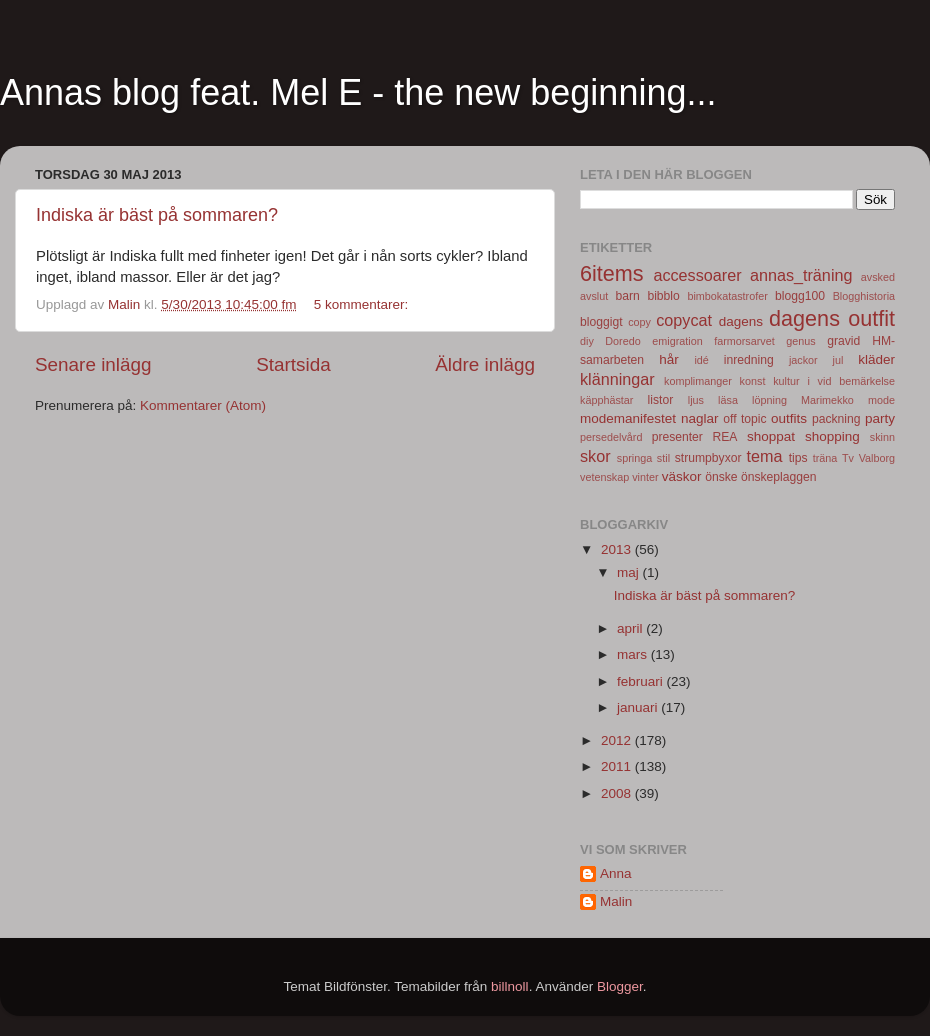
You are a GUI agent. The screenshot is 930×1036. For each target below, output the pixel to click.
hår (669, 359)
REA (725, 437)
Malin (616, 901)
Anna (616, 873)
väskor (682, 476)
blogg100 (800, 296)
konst (753, 381)
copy (639, 322)
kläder (876, 359)
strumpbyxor (708, 458)
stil (663, 458)
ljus (696, 400)
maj (630, 572)
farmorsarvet (744, 341)
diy (587, 341)
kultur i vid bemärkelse (834, 381)
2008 (618, 793)
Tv (848, 458)
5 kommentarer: (363, 304)
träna (825, 458)
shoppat (771, 436)
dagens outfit (832, 318)
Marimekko (827, 400)
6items (612, 273)
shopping (832, 436)
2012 (618, 740)
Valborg (877, 458)
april (631, 628)
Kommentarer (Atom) (203, 405)
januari (639, 707)
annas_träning (801, 275)
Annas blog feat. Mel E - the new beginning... (358, 92)
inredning (749, 360)
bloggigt (601, 322)
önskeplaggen (779, 477)
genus (800, 341)
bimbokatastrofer (727, 296)
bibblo (663, 296)
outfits (789, 418)
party (880, 418)
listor (661, 400)
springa (634, 458)
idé (701, 360)
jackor (803, 360)
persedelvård (611, 437)
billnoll (510, 986)
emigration (677, 341)
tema (765, 456)
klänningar (617, 379)
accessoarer (697, 275)
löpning (769, 400)
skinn (882, 437)
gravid (843, 341)
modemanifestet (628, 418)
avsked (878, 277)
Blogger (620, 986)
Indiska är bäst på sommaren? (157, 215)
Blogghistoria (864, 296)
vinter (645, 477)
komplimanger (698, 381)
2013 (618, 549)
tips (798, 458)
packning (836, 419)
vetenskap (604, 477)
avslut (594, 296)
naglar (700, 418)
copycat (684, 320)
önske (721, 477)
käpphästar (606, 400)
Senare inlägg (93, 364)
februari (642, 681)
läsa (728, 400)
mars (634, 654)
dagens (741, 321)
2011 (618, 766)
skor (595, 456)
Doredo (622, 341)
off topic (744, 419)
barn (627, 296)
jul (838, 360)
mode (881, 400)
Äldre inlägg (485, 364)
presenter (677, 437)
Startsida (293, 364)
